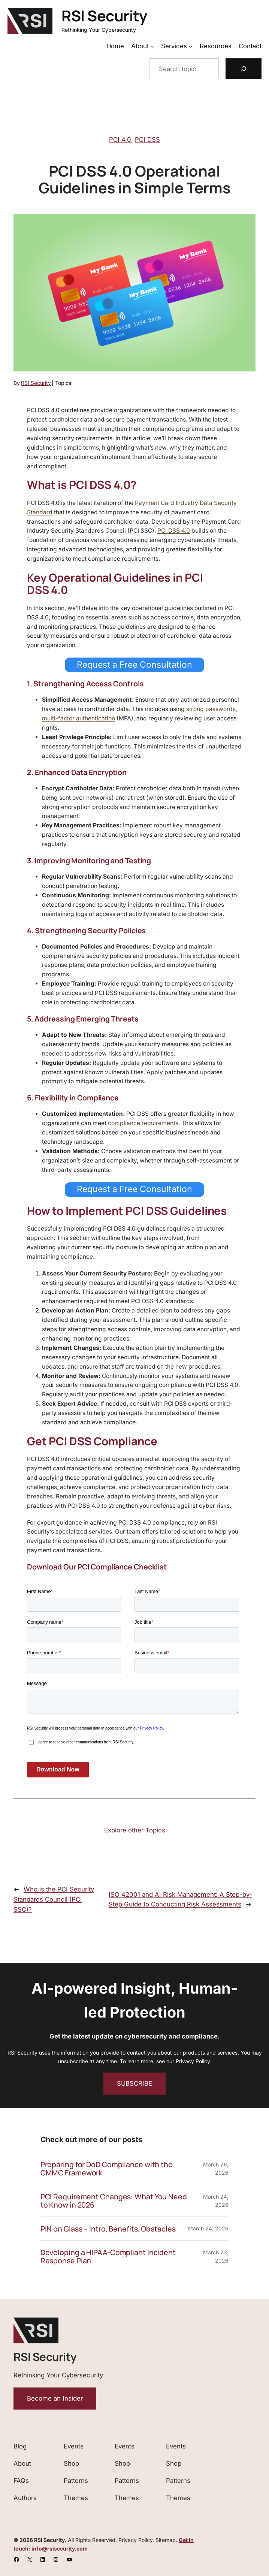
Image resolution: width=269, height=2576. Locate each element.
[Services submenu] (191, 46)
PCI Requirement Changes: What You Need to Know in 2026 (113, 2201)
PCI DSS (147, 139)
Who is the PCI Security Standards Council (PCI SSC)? (53, 1899)
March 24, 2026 (208, 2228)
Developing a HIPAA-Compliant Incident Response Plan (108, 2256)
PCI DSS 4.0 (173, 530)
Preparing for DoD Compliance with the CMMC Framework (106, 2168)
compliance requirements (143, 1123)
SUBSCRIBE (134, 2083)
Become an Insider (55, 2398)
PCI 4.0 (120, 139)
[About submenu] (152, 46)
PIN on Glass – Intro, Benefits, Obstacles (108, 2229)
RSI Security (104, 16)
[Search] (244, 68)
